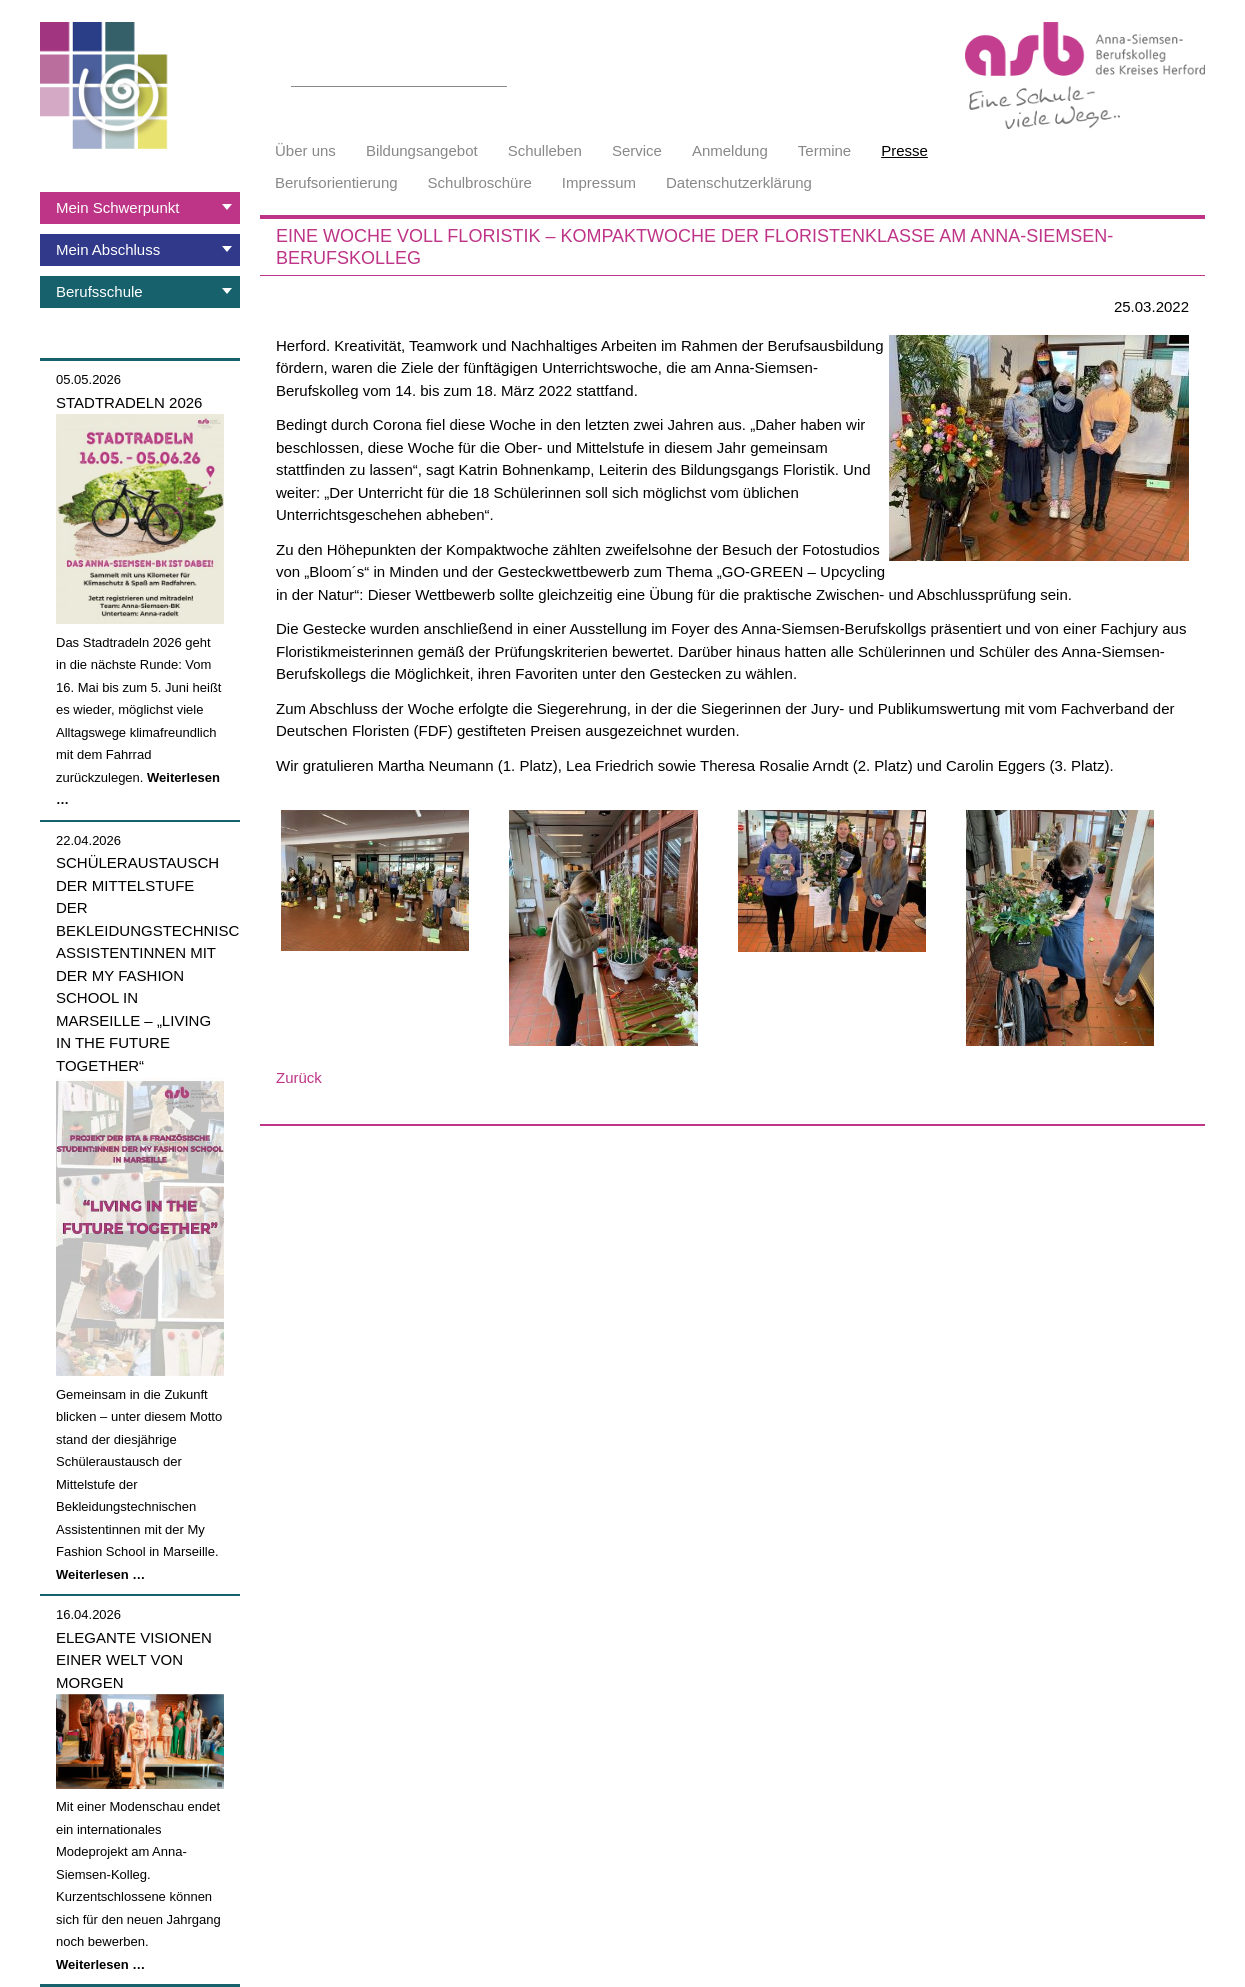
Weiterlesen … (100, 1574)
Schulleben (545, 150)
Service (637, 150)
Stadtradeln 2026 (129, 402)
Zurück (299, 1077)
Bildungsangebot (422, 150)
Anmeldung (730, 150)
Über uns (305, 150)
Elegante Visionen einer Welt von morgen (134, 1660)
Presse (904, 150)
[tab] (140, 208)
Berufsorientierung (336, 182)
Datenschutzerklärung (739, 182)
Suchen (496, 75)
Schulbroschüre (480, 182)
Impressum (599, 182)
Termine (824, 150)
